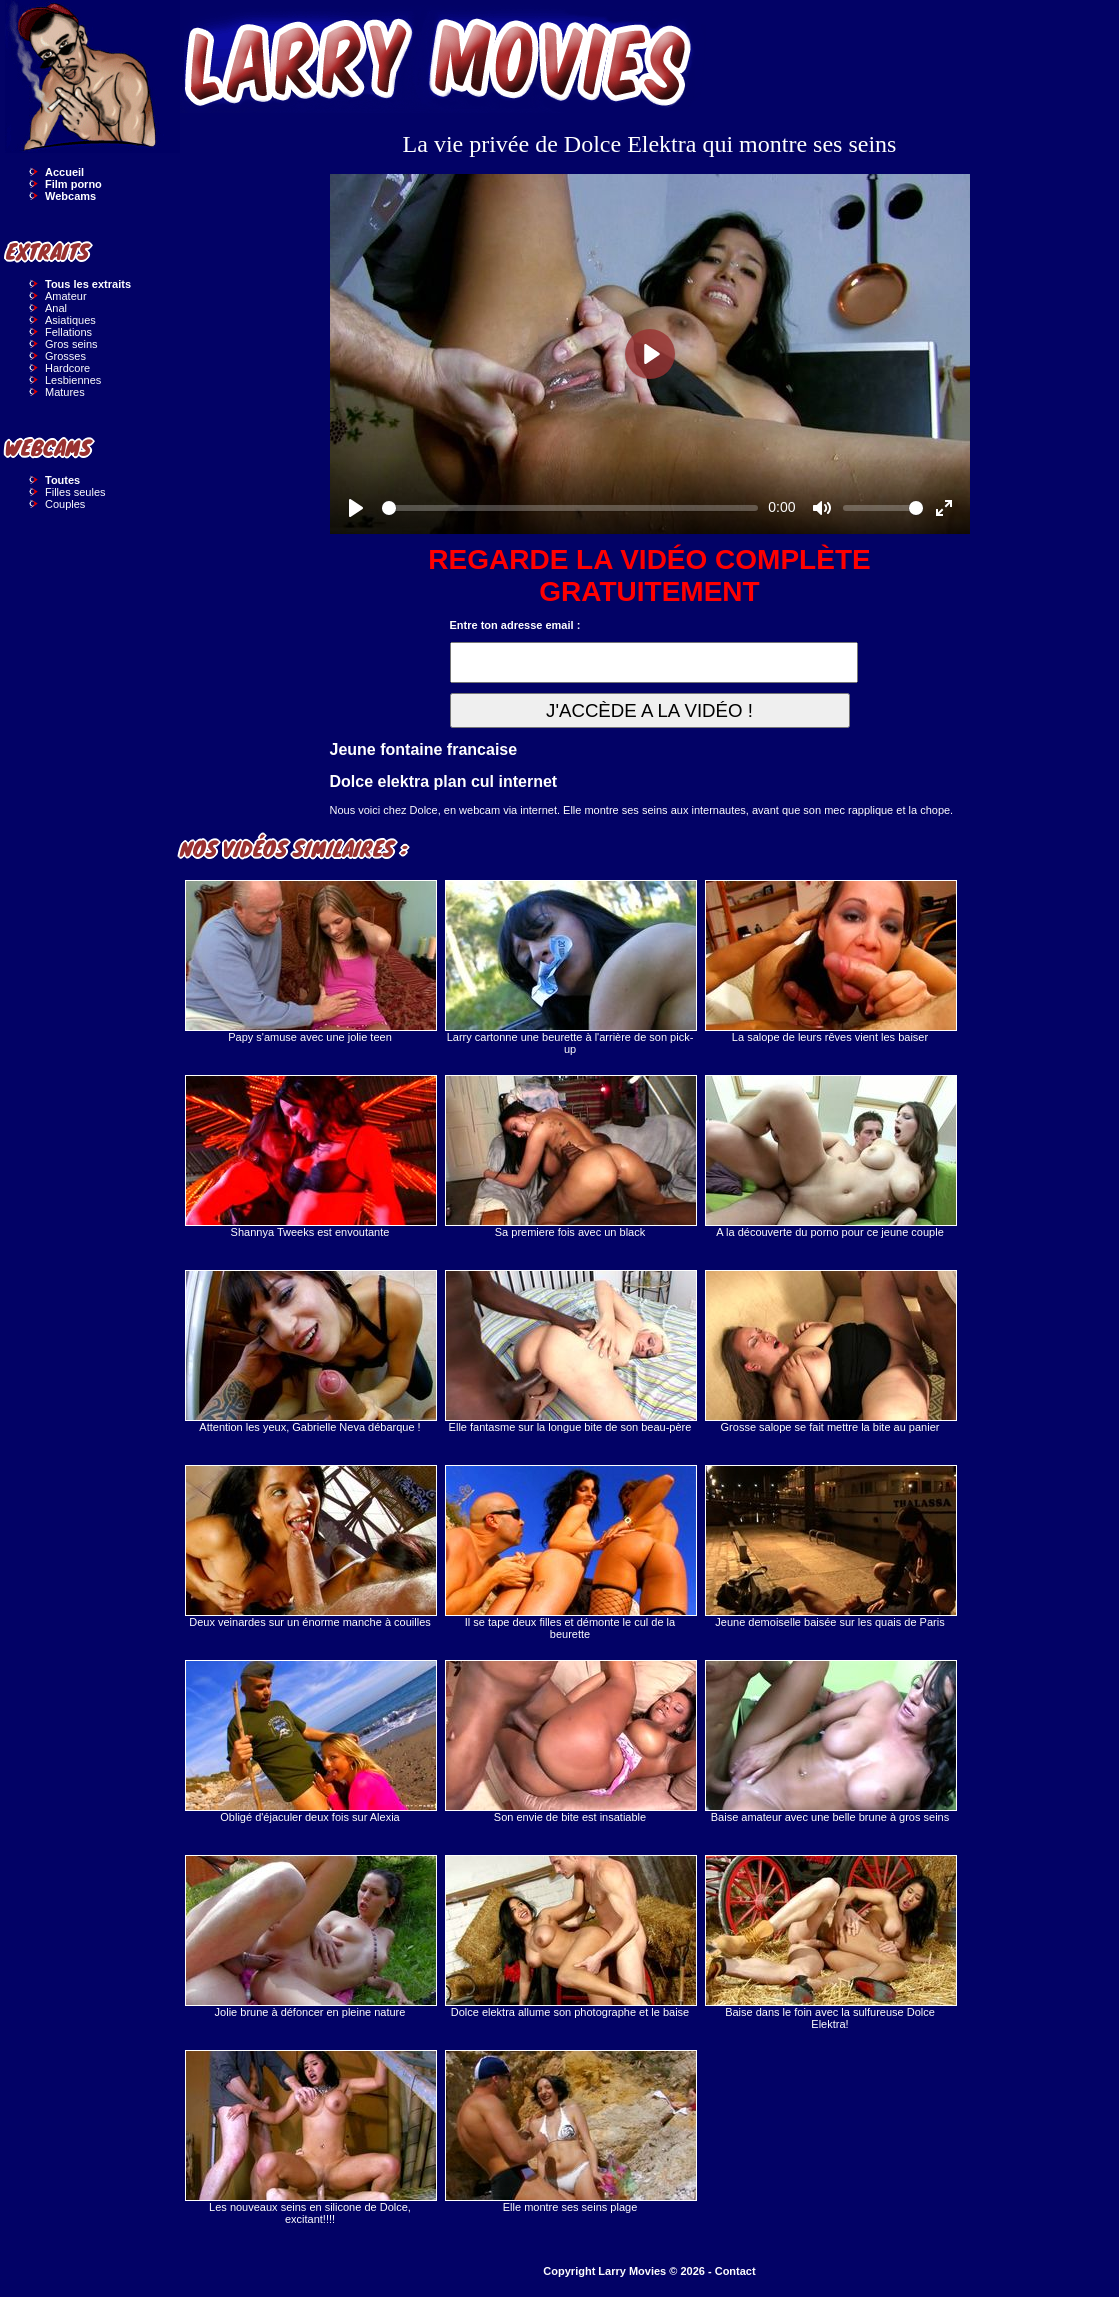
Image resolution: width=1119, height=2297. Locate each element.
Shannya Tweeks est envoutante (310, 1156)
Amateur (66, 296)
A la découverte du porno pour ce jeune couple (830, 1156)
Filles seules (75, 492)
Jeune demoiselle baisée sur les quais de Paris (830, 1546)
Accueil (64, 172)
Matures (65, 392)
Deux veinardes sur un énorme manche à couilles (310, 1546)
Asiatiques (70, 320)
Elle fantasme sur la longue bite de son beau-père (570, 1351)
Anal (56, 308)
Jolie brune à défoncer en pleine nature (310, 1936)
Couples (65, 504)
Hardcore (67, 368)
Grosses (65, 356)
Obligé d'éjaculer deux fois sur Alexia (310, 1741)
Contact (735, 2271)
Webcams (70, 196)
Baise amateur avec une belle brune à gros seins (830, 1741)
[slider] (570, 508)
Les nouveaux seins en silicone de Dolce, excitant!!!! (310, 2137)
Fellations (68, 332)
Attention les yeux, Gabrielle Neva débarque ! (310, 1351)
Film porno (73, 184)
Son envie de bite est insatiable (570, 1741)
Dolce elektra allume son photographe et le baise (570, 1936)
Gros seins (71, 344)
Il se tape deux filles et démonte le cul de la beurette (570, 1552)
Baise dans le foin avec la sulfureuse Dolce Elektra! (830, 1942)
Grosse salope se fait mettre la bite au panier (830, 1351)
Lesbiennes (73, 380)
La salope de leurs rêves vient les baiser (830, 961)
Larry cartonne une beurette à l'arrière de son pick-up (570, 967)
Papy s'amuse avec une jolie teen (310, 961)
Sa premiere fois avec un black (570, 1156)
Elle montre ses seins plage (570, 2131)
